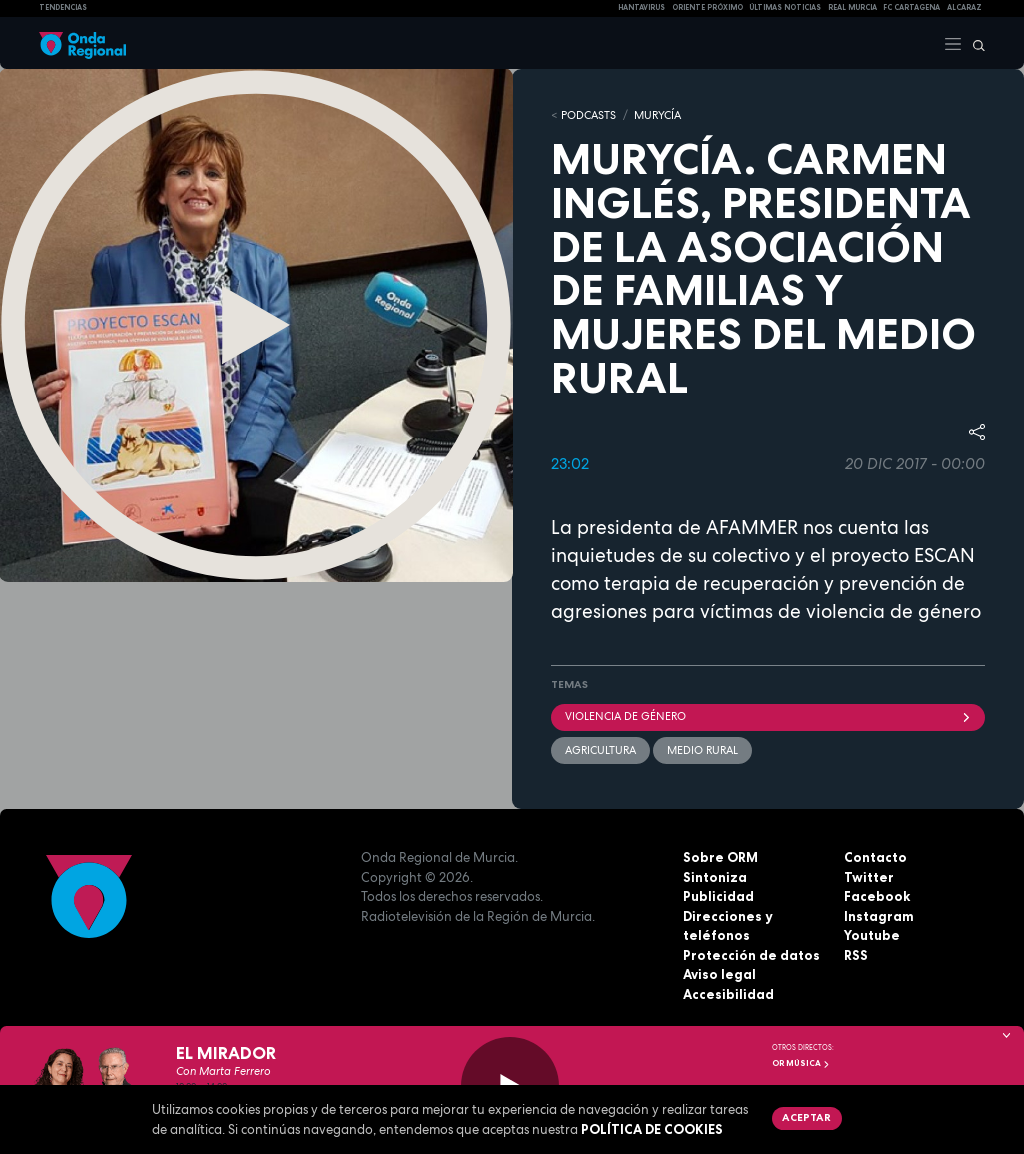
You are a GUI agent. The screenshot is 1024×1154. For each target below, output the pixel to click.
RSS (856, 955)
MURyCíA (657, 115)
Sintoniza (715, 877)
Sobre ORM (720, 857)
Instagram (879, 916)
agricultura (600, 750)
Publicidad (718, 896)
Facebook (877, 896)
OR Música (801, 1063)
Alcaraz (964, 7)
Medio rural (702, 750)
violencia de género (768, 716)
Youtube (872, 935)
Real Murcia (852, 7)
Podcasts (588, 115)
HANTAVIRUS (641, 7)
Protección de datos (751, 955)
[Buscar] (974, 43)
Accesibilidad (728, 994)
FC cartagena (911, 7)
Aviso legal (719, 974)
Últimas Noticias (785, 7)
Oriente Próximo (707, 7)
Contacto (875, 857)
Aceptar (806, 1117)
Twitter (869, 877)
